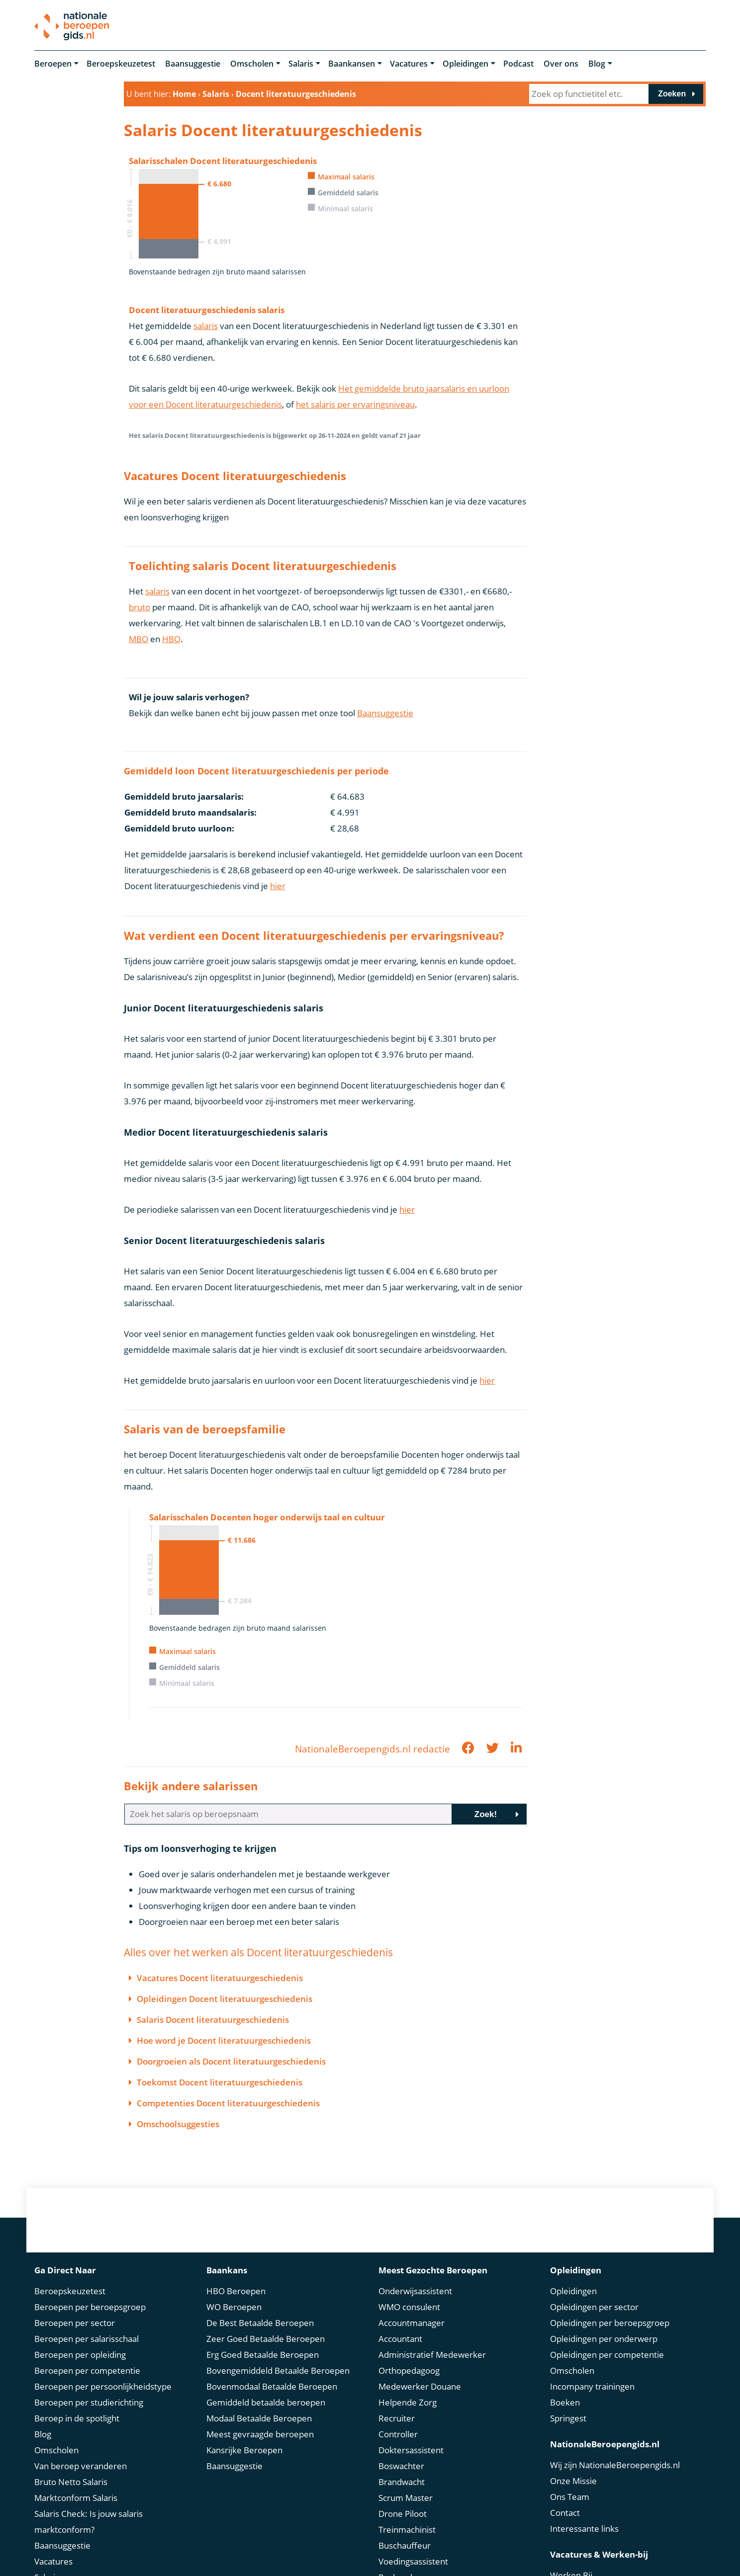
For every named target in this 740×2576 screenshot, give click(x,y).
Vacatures (409, 63)
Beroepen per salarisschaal (86, 2338)
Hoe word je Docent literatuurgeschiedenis (224, 2040)
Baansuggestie (192, 63)
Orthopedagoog (409, 2370)
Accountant (400, 2338)
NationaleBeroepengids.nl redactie (372, 1749)
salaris (205, 326)
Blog (596, 63)
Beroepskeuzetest (121, 63)
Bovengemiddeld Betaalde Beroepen (278, 2370)
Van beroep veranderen (80, 2466)
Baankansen (351, 63)
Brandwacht (401, 2482)
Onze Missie (573, 2481)
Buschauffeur (404, 2545)
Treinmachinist (407, 2529)
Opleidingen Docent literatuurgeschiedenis (224, 1998)
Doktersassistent (411, 2450)
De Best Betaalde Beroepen (260, 2322)
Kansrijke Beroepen (244, 2450)
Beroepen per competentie (87, 2370)
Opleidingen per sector (594, 2307)
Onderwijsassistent (415, 2291)
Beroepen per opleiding (80, 2354)
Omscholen (252, 63)
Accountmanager (411, 2322)
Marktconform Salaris (75, 2497)
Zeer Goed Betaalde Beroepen (265, 2338)
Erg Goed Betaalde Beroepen (262, 2354)
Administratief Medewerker (432, 2354)
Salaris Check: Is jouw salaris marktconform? (88, 2521)
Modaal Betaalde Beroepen (259, 2418)
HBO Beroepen (236, 2291)
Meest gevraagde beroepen (260, 2434)
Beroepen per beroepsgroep (90, 2307)
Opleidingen (465, 63)
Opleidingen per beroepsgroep (609, 2322)
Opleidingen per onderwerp (603, 2338)
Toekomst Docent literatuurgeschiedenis (219, 2082)
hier (277, 886)
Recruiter (396, 2418)
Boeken (565, 2402)
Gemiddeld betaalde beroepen (265, 2402)
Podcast (518, 63)
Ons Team (569, 2496)
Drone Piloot (402, 2513)
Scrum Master (405, 2497)
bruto (139, 607)
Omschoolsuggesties (178, 2124)
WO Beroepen (234, 2307)
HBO (171, 639)
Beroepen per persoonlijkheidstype (103, 2386)
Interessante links (584, 2528)
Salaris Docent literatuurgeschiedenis (213, 2019)
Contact (565, 2512)
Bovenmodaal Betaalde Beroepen (271, 2386)
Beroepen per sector (74, 2322)
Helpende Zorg (407, 2402)
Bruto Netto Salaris (70, 2482)
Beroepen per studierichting (88, 2402)
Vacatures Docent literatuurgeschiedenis (220, 1978)
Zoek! (485, 1814)
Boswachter (401, 2466)
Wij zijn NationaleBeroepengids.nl (615, 2465)
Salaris (300, 63)
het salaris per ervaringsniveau (355, 404)
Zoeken (672, 93)
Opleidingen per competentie (607, 2354)
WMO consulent (409, 2307)
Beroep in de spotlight (76, 2418)
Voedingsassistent (413, 2561)
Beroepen (53, 63)
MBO (138, 639)
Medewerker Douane (419, 2386)
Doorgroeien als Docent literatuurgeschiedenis (231, 2061)
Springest (568, 2418)
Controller (398, 2434)
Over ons (561, 63)
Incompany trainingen (592, 2386)
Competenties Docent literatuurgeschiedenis (228, 2103)
